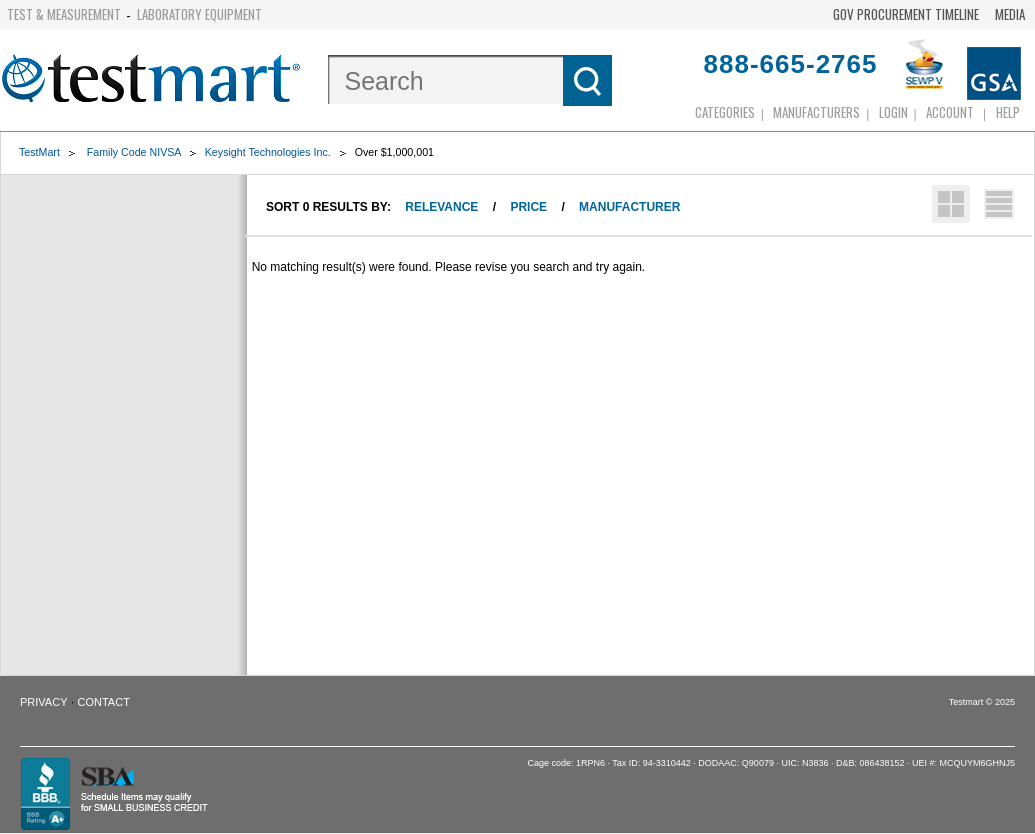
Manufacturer (629, 207)
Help (1008, 112)
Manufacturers (816, 112)
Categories (725, 112)
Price (528, 207)
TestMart (39, 152)
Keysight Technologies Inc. (268, 152)
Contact (104, 702)
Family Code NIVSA (134, 152)
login (893, 112)
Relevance (441, 207)
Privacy (43, 702)
